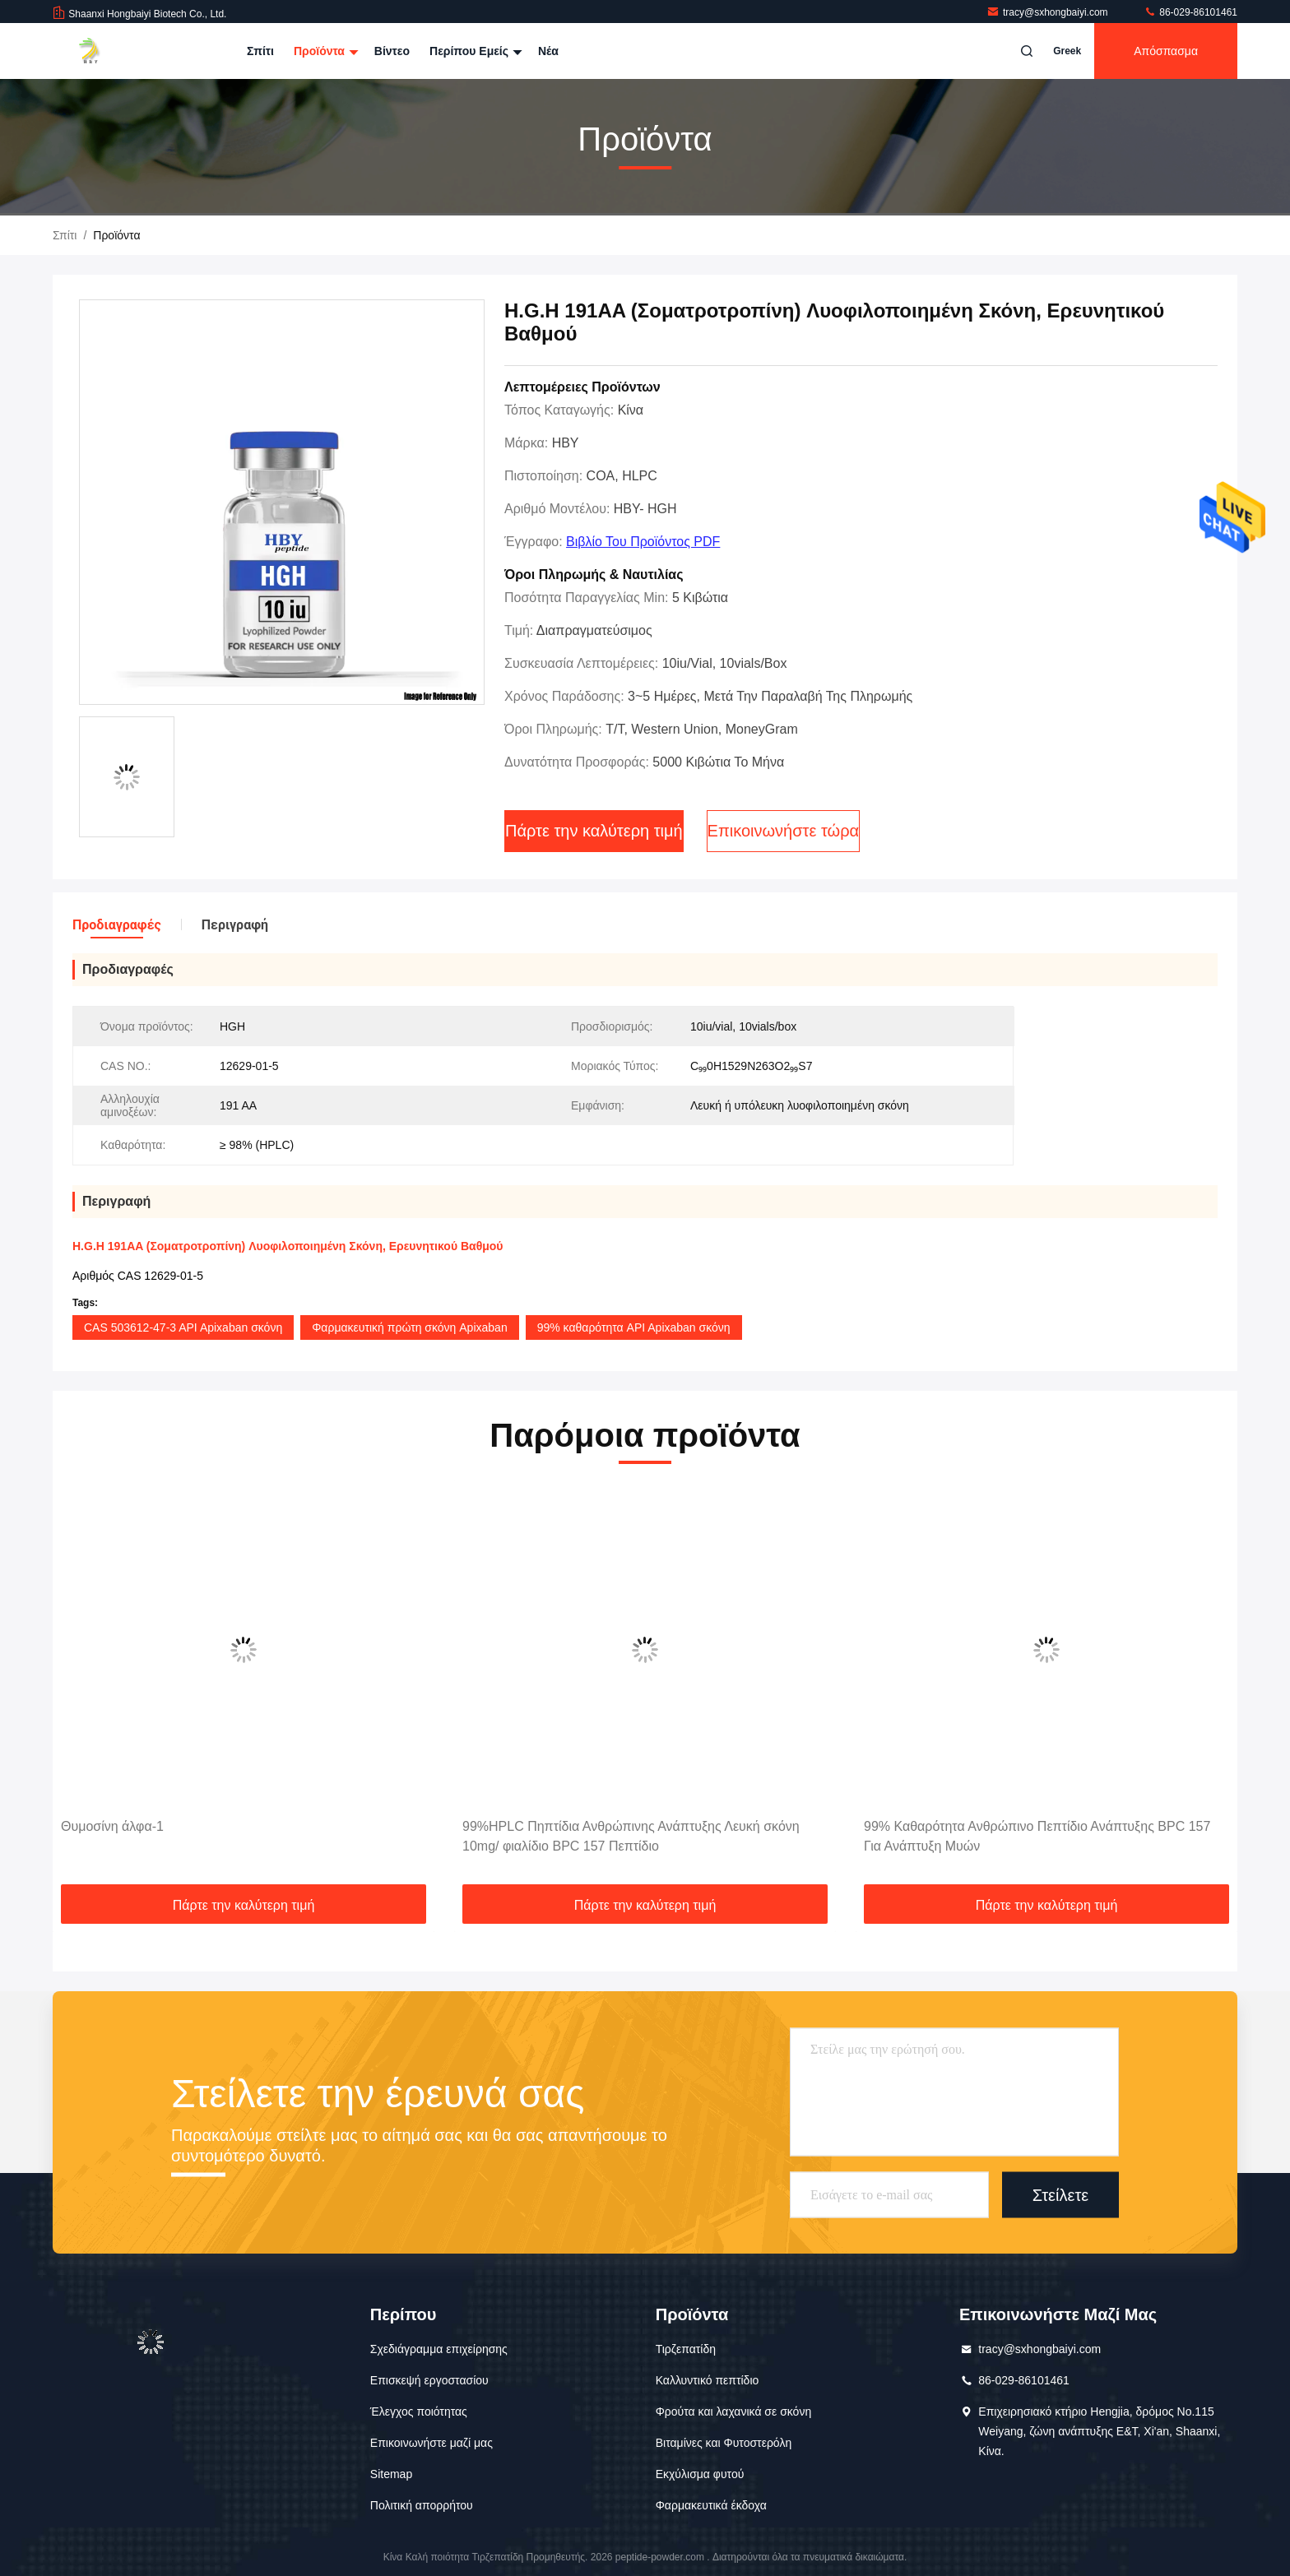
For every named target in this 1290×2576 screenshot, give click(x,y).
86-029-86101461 (1190, 12)
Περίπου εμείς (473, 51)
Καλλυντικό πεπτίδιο (707, 2380)
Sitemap (391, 2474)
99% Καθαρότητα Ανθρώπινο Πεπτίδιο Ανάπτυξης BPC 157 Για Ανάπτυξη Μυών (1037, 1836)
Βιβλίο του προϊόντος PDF (643, 542)
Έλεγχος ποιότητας (418, 2411)
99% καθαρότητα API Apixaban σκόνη (634, 1327)
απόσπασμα (1166, 51)
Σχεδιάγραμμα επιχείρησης (439, 2349)
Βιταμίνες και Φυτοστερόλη (723, 2442)
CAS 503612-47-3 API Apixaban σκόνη (183, 1327)
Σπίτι (260, 51)
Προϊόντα (324, 51)
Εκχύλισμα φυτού (700, 2474)
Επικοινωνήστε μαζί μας (431, 2442)
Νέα (548, 51)
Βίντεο (392, 51)
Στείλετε (1060, 2194)
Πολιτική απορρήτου (421, 2505)
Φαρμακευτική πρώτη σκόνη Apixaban (409, 1327)
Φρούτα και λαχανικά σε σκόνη (734, 2411)
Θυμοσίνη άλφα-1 (112, 1826)
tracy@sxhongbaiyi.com (1048, 12)
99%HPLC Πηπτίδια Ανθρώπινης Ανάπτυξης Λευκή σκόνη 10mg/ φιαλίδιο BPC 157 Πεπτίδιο (631, 1836)
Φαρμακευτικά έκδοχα (711, 2505)
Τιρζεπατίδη (686, 2349)
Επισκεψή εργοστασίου (429, 2380)
